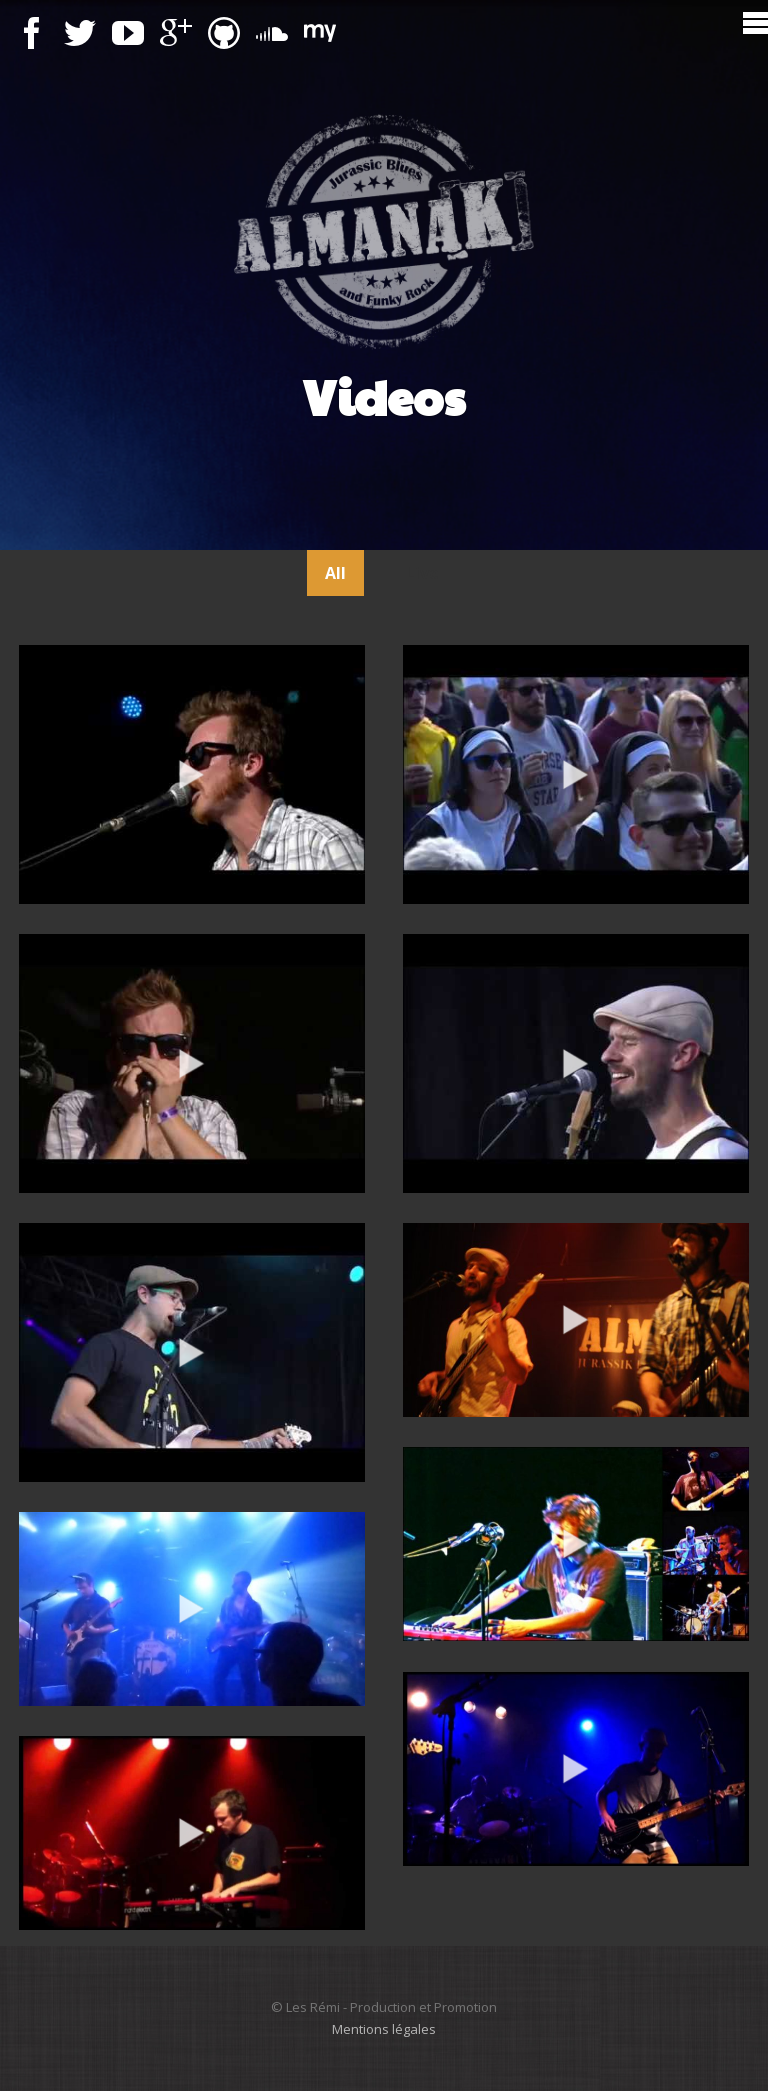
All (335, 573)
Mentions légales (384, 2029)
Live (422, 573)
